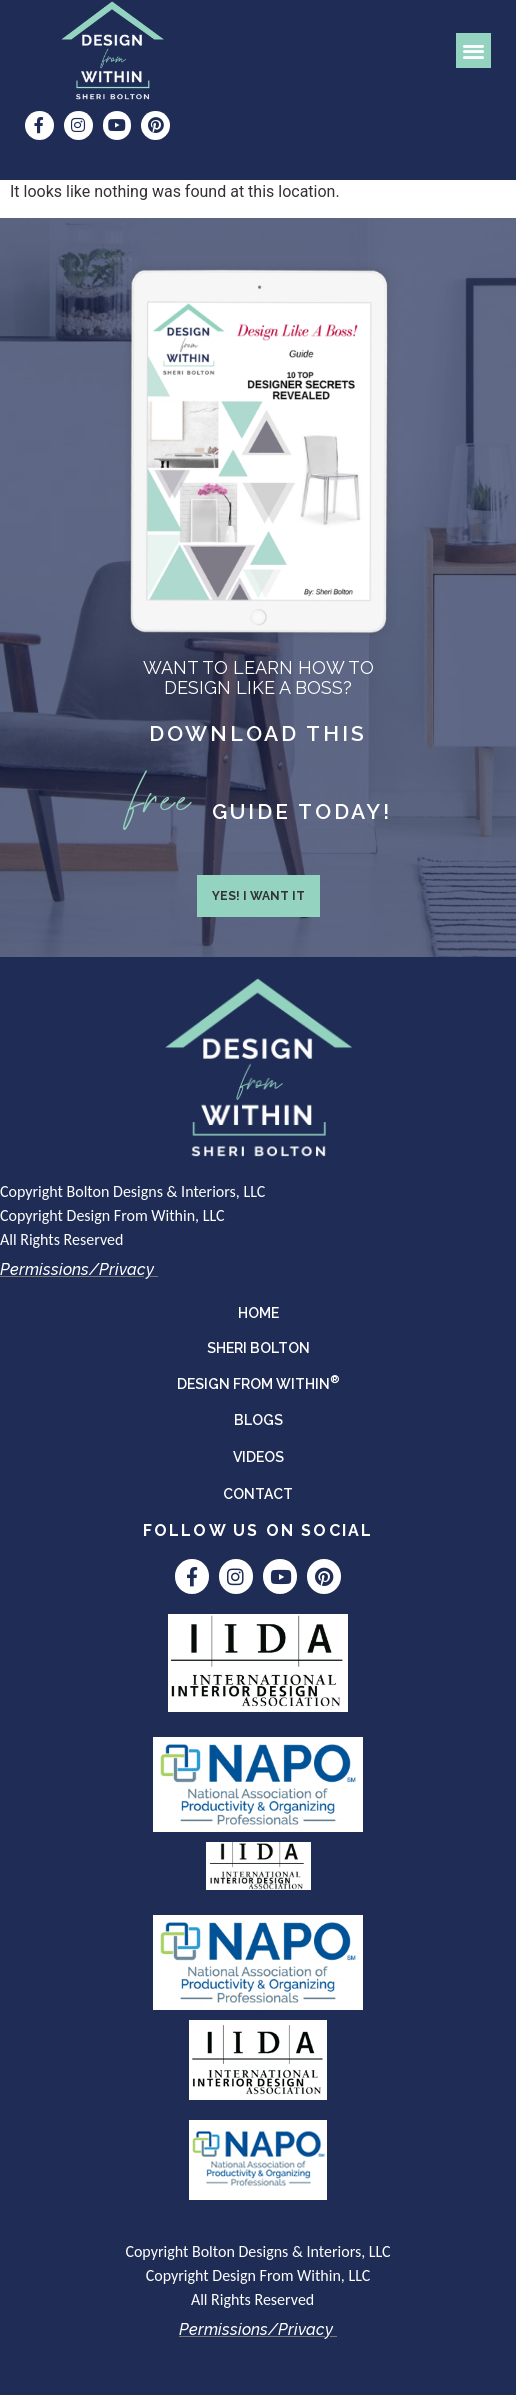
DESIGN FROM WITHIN (258, 1382)
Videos (258, 1457)
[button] (473, 50)
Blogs (258, 1420)
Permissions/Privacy (77, 1269)
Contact (258, 1494)
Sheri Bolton (258, 1348)
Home (258, 1313)
